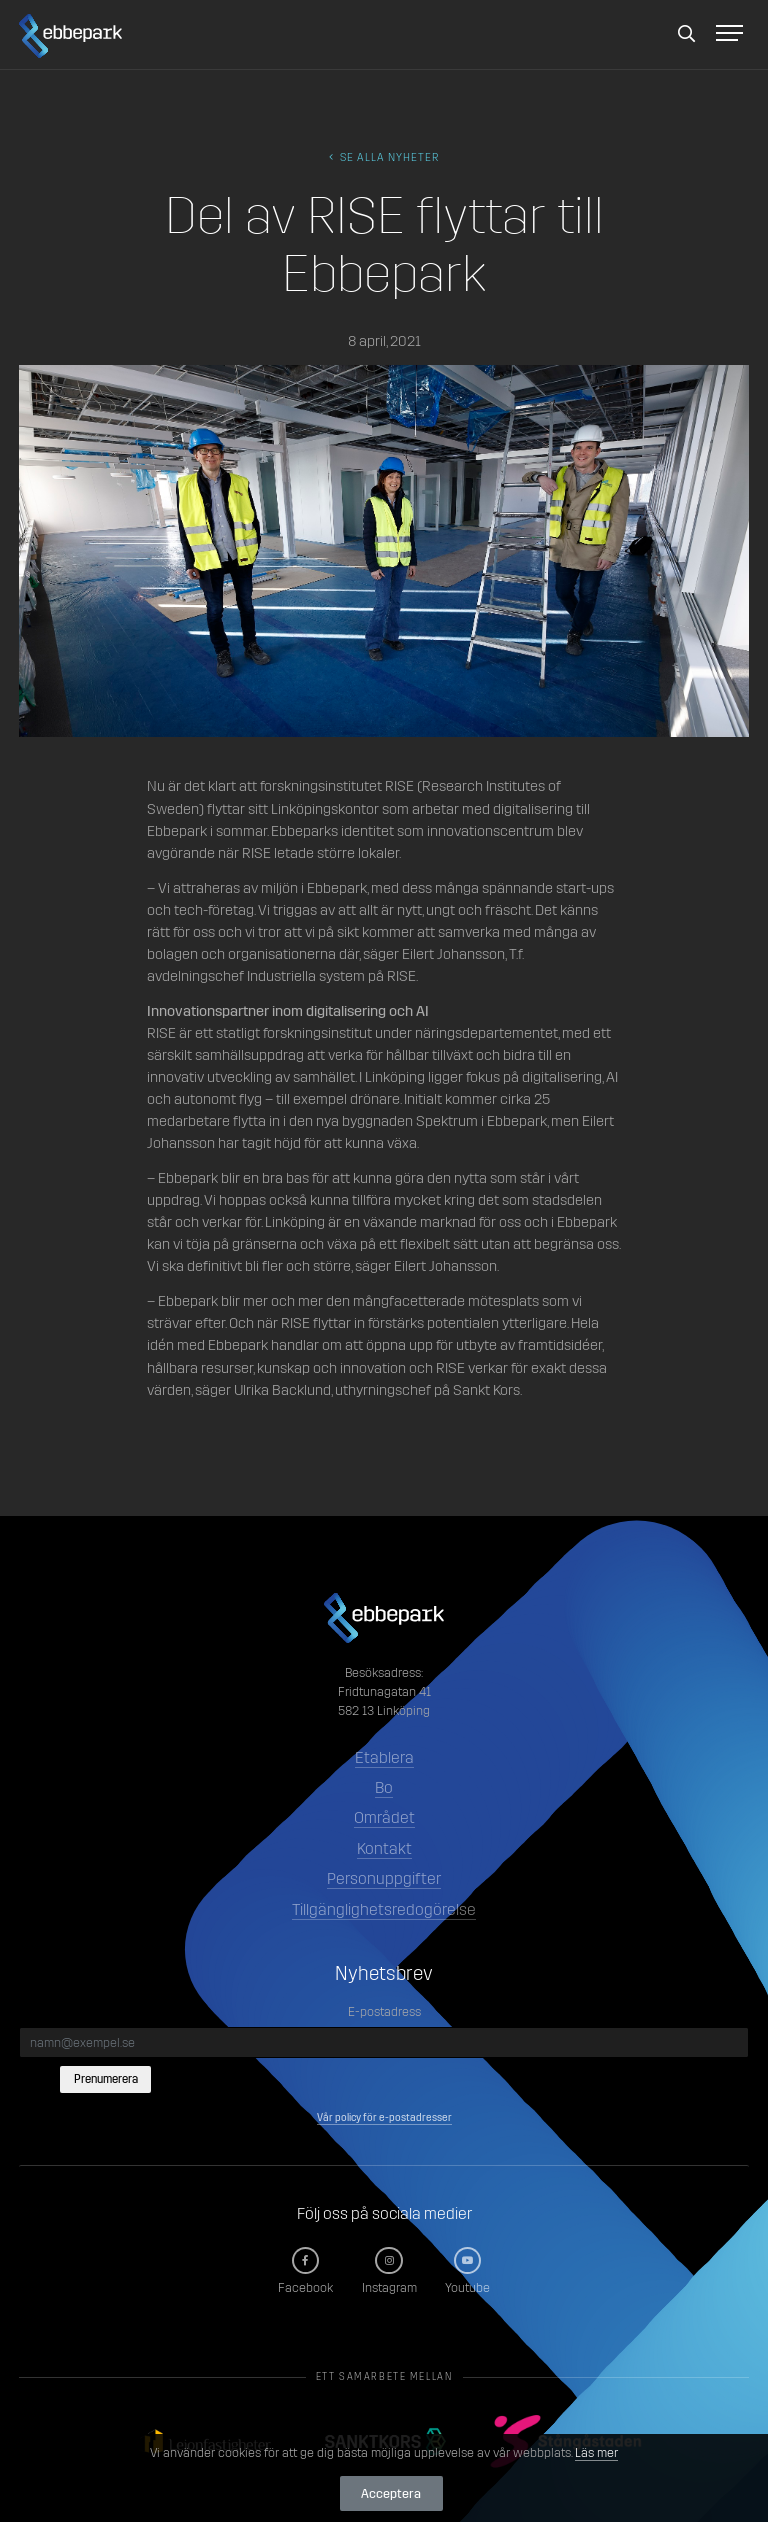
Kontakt (384, 1848)
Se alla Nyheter (384, 157)
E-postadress (384, 2011)
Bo (384, 1787)
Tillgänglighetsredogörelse (384, 1909)
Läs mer (596, 2452)
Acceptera (391, 2493)
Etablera (384, 1757)
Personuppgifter (384, 1878)
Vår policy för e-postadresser (384, 2117)
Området (384, 1817)
